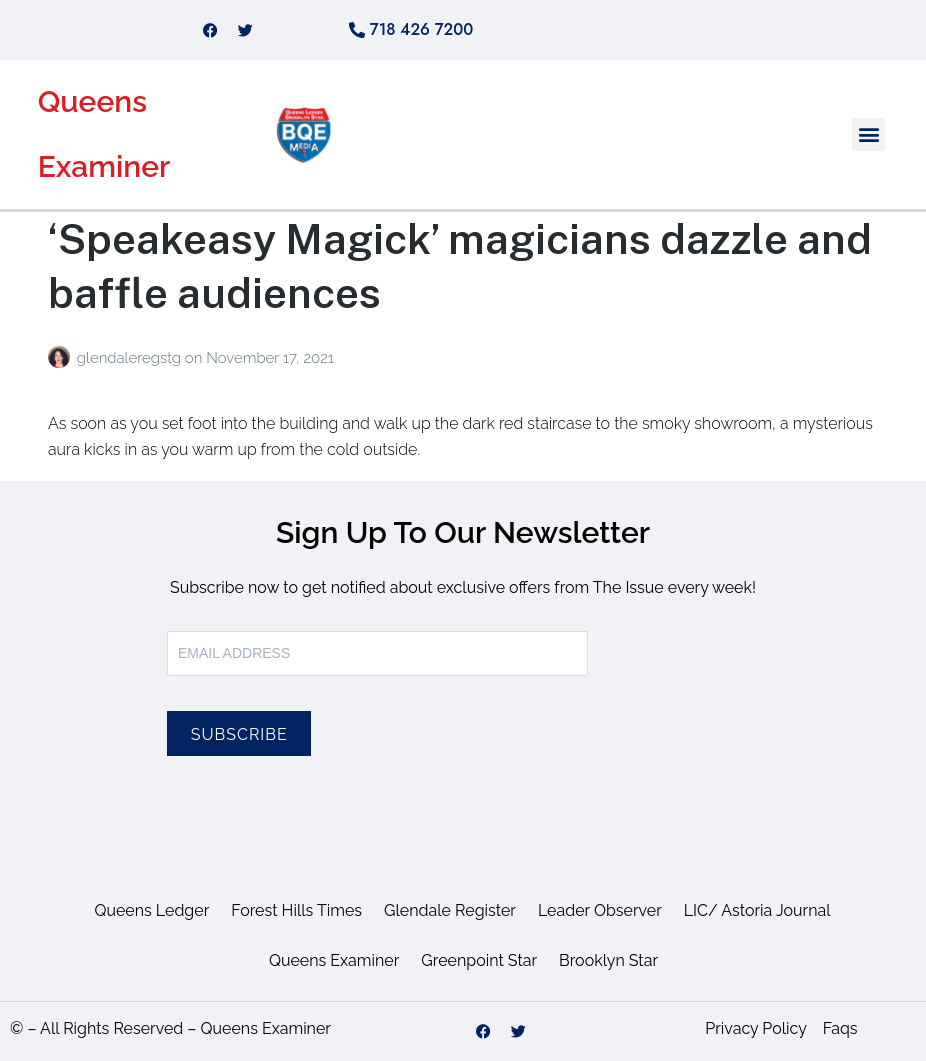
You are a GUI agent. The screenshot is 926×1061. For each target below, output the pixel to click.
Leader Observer (600, 910)
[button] (868, 134)
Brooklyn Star (608, 960)
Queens (92, 101)
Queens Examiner (334, 960)
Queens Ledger (151, 910)
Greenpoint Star (479, 960)
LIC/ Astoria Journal (757, 910)
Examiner (104, 166)
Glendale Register (450, 910)
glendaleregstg (131, 358)
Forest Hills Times (296, 910)
